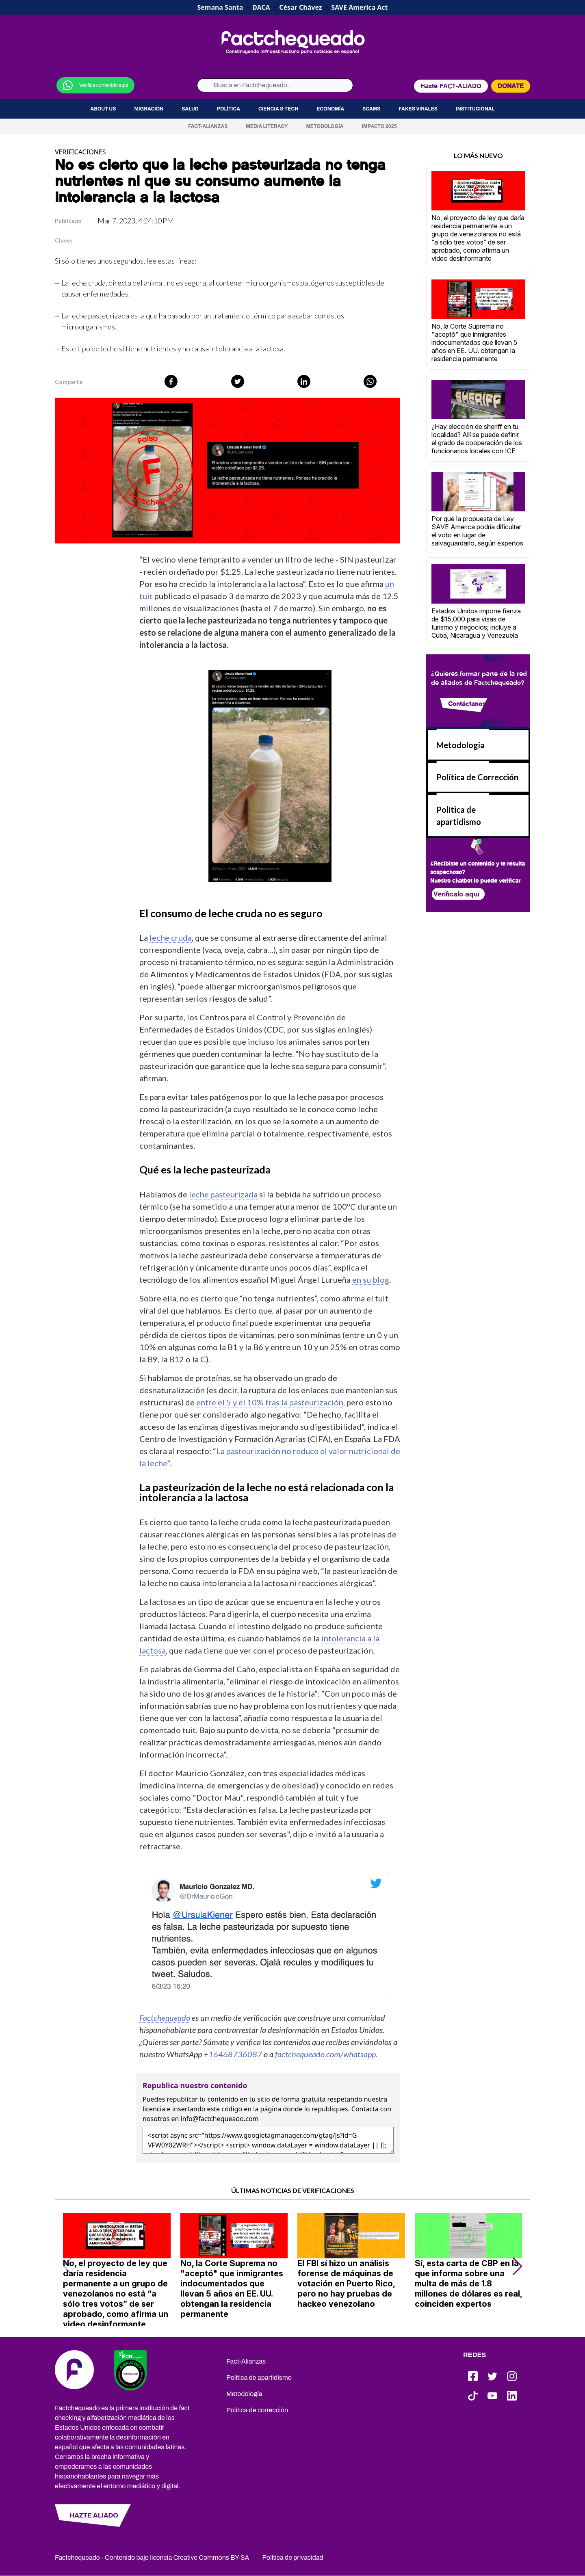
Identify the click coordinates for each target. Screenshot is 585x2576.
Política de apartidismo (259, 2377)
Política (228, 109)
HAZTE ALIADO (93, 2515)
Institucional (475, 109)
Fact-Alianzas (208, 126)
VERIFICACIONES (80, 151)
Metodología (324, 126)
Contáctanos (466, 704)
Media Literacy (267, 126)
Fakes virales (418, 109)
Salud (190, 109)
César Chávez (300, 7)
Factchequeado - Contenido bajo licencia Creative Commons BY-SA (152, 2557)
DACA (261, 7)
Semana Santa (220, 7)
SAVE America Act (359, 7)
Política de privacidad (292, 2557)
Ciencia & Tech (278, 109)
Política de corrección (257, 2410)
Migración (148, 109)
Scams (371, 109)
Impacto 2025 (379, 126)
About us (103, 109)
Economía (330, 109)
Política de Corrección (477, 777)
